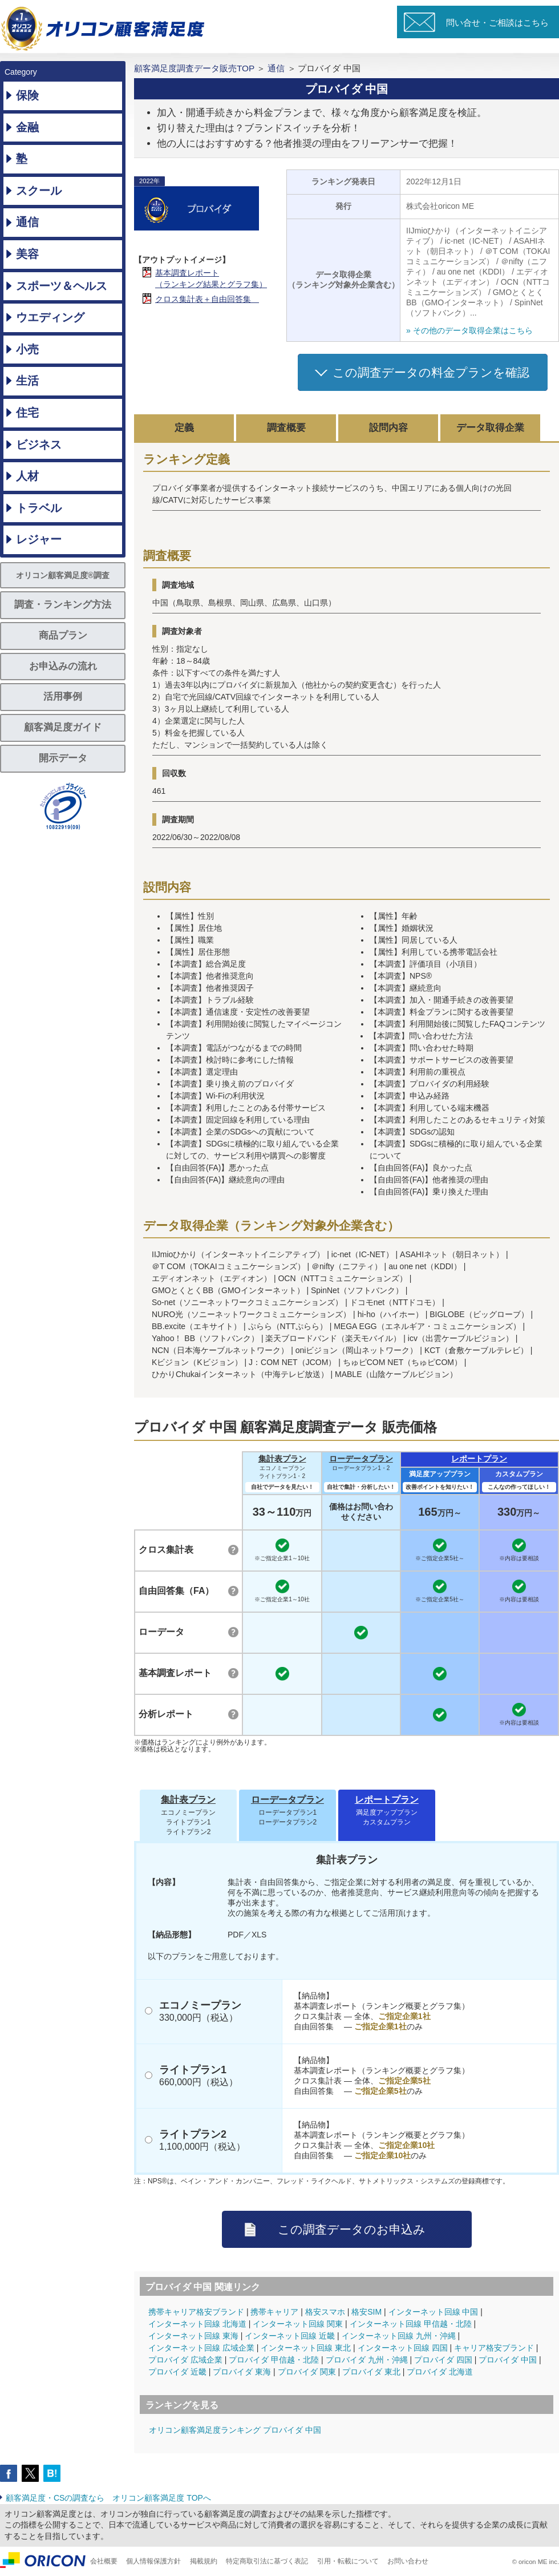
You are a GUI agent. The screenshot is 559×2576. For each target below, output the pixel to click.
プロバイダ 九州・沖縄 (367, 2359)
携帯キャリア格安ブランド (196, 2311)
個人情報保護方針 (153, 2561)
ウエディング (50, 317)
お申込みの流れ (63, 666)
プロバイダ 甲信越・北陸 (274, 2359)
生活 (27, 380)
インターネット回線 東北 (306, 2347)
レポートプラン (479, 1458)
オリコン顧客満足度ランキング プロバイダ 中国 (235, 2429)
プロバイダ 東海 (242, 2371)
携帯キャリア (274, 2311)
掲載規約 (203, 2561)
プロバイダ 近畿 (177, 2371)
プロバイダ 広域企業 (185, 2359)
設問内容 (388, 427)
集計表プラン (282, 1458)
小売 (27, 349)
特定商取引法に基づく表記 (267, 2561)
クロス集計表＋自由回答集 (207, 299)
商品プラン (63, 635)
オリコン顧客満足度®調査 (63, 575)
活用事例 (62, 696)
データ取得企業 (490, 427)
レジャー (39, 539)
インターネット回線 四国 (403, 2347)
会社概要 (104, 2561)
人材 (27, 476)
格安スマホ (325, 2311)
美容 (27, 254)
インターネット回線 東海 (193, 2335)
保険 (27, 95)
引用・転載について (348, 2561)
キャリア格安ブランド (494, 2347)
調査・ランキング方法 (62, 604)
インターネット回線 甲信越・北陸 (411, 2323)
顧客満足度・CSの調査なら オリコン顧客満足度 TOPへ (108, 2497)
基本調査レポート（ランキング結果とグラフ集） (211, 278)
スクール (39, 190)
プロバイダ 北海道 (440, 2371)
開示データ (63, 758)
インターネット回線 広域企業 (201, 2347)
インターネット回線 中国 (433, 2311)
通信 (27, 222)
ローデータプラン (361, 1458)
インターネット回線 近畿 (290, 2335)
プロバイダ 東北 (371, 2371)
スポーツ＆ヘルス (61, 286)
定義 (184, 427)
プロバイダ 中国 (508, 2359)
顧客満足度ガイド (63, 727)
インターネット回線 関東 (298, 2323)
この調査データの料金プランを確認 (431, 372)
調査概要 (286, 427)
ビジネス (39, 444)
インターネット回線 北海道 (197, 2323)
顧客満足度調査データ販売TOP (194, 68)
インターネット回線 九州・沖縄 (399, 2335)
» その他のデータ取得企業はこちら (469, 330)
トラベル (39, 508)
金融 (27, 127)
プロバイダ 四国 (443, 2359)
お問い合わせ (407, 2561)
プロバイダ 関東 (307, 2371)
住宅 (27, 412)
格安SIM (366, 2311)
